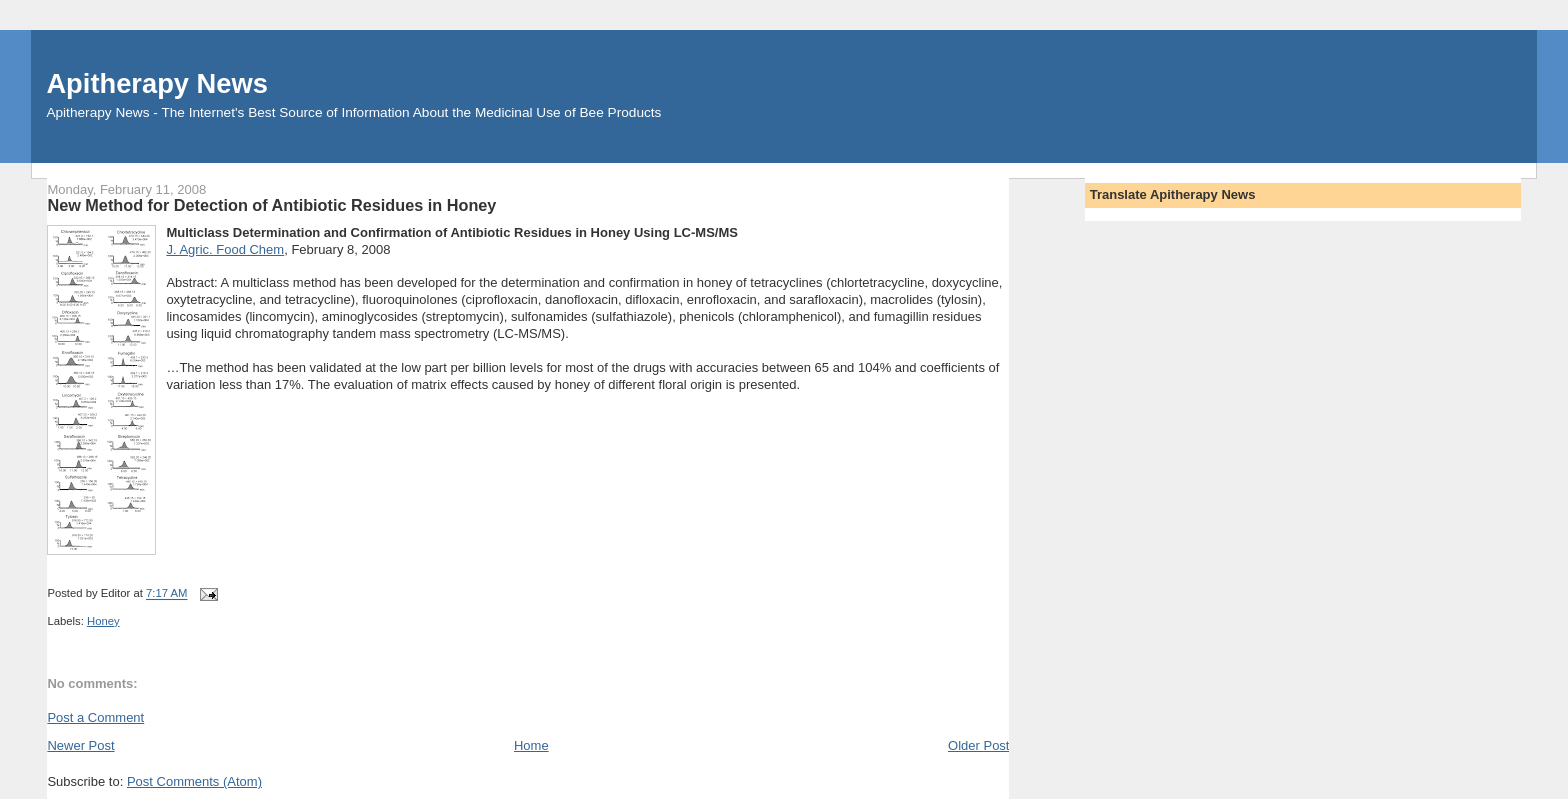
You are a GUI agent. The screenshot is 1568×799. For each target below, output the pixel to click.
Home (531, 745)
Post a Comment (95, 717)
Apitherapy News (156, 83)
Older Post (978, 745)
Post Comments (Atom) (194, 781)
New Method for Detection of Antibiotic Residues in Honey (271, 205)
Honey (103, 621)
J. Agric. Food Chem (225, 249)
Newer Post (80, 745)
